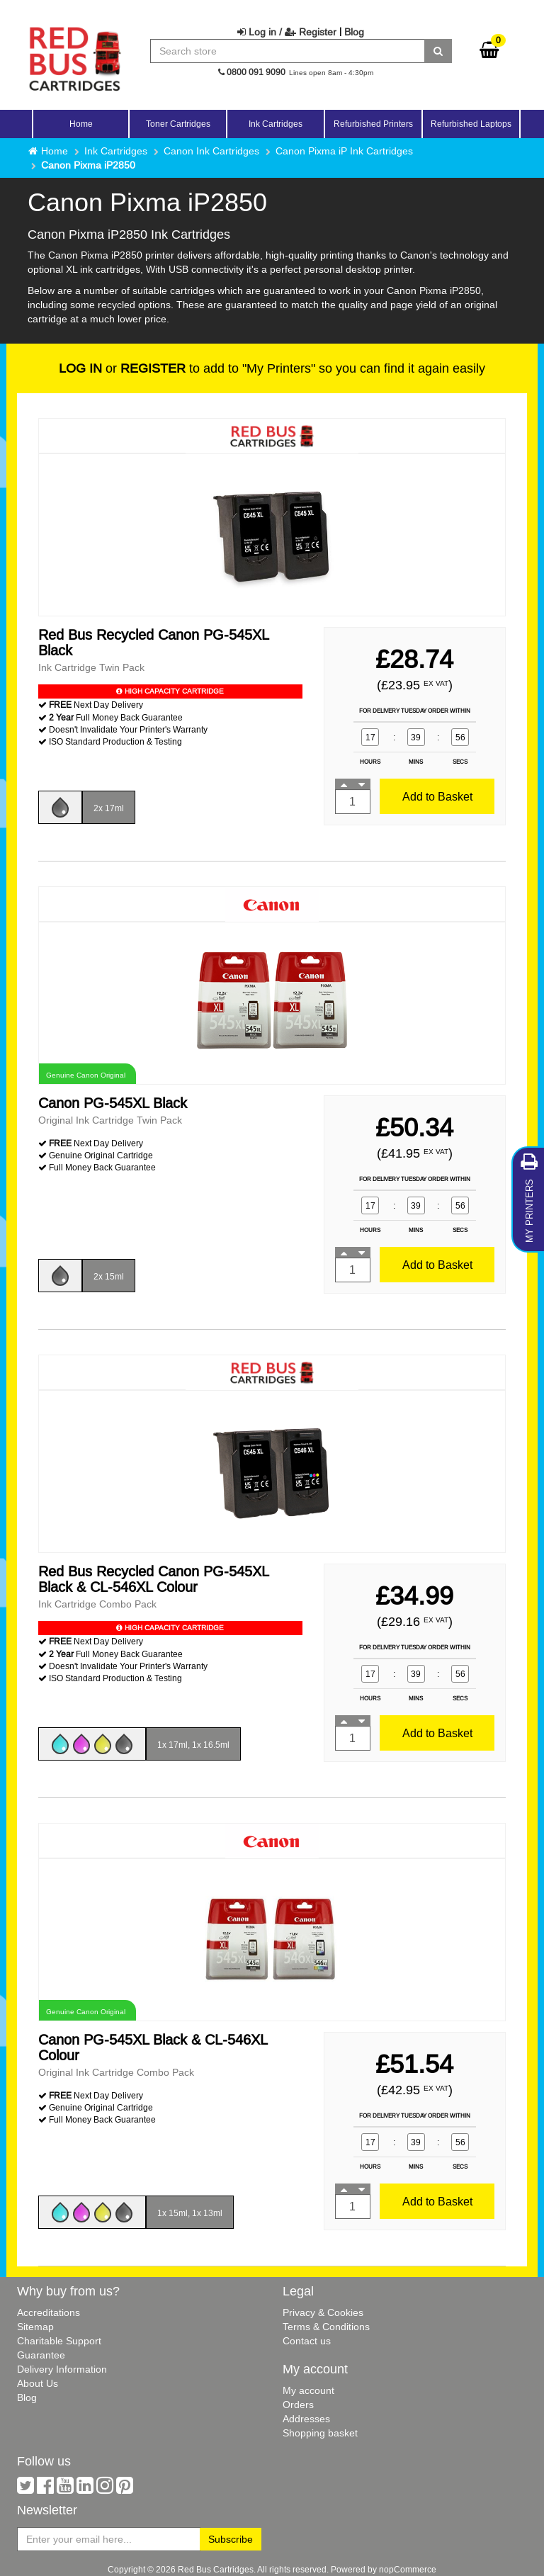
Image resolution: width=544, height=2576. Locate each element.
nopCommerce (407, 2569)
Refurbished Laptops (471, 123)
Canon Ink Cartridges (211, 151)
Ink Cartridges (115, 151)
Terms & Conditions (326, 2326)
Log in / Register (286, 32)
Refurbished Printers (373, 123)
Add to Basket (437, 796)
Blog (354, 32)
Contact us (307, 2340)
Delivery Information (62, 2369)
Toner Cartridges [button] (178, 123)
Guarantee (41, 2355)
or (122, 368)
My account (308, 2390)
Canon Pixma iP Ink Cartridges (344, 151)
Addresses (306, 2418)
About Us (37, 2383)
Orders (298, 2404)
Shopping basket (320, 2433)
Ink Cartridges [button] (275, 123)
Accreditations (48, 2312)
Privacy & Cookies (323, 2312)
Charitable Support (59, 2340)
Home (81, 123)
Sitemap (35, 2326)
